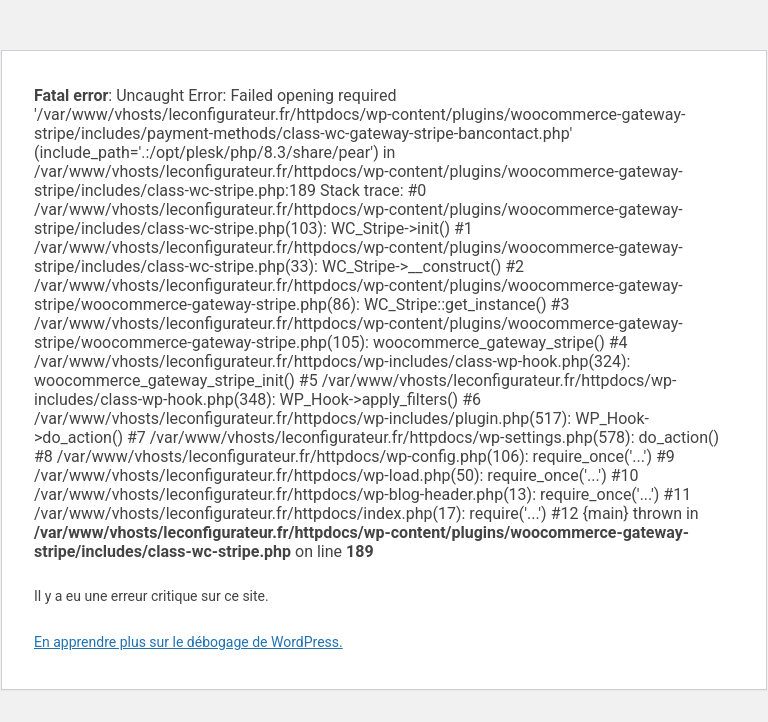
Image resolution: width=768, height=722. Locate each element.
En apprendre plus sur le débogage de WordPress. (188, 642)
